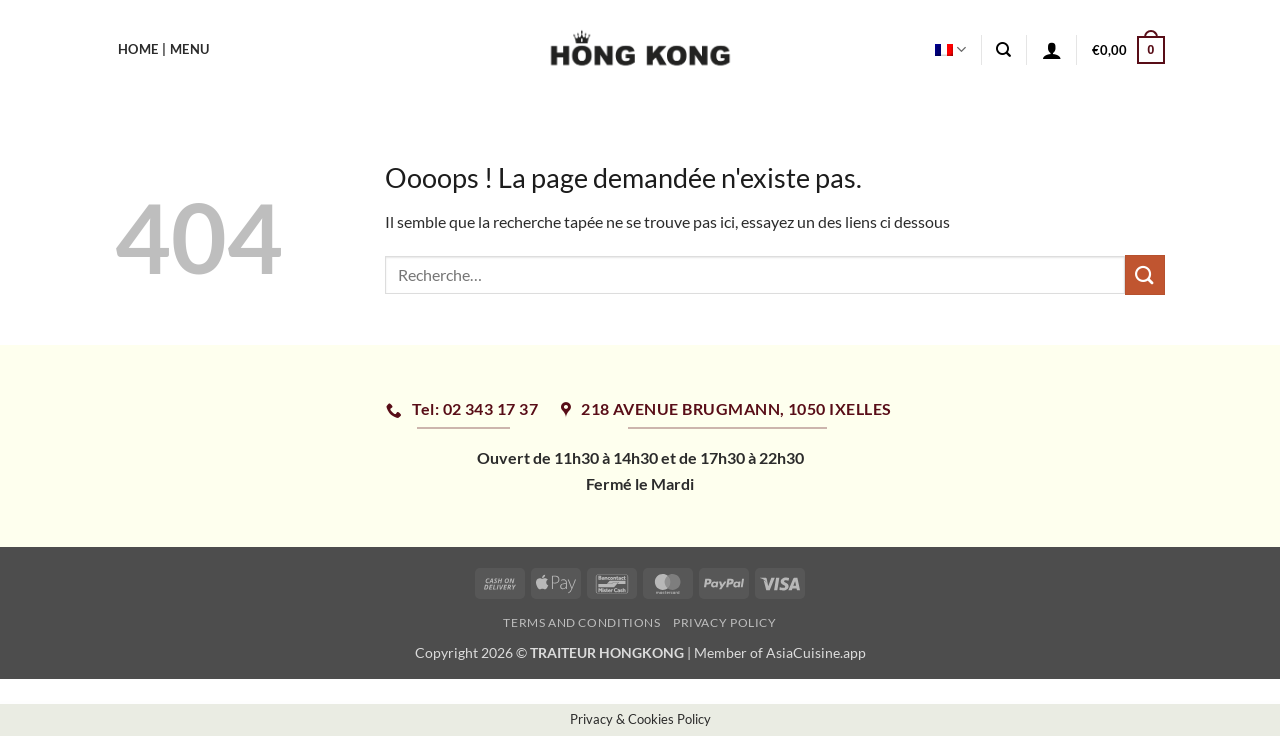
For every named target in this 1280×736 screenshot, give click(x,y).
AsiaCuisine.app (816, 652)
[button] (1052, 50)
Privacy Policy (725, 622)
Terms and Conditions (581, 622)
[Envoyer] (1145, 274)
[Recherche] (1003, 50)
